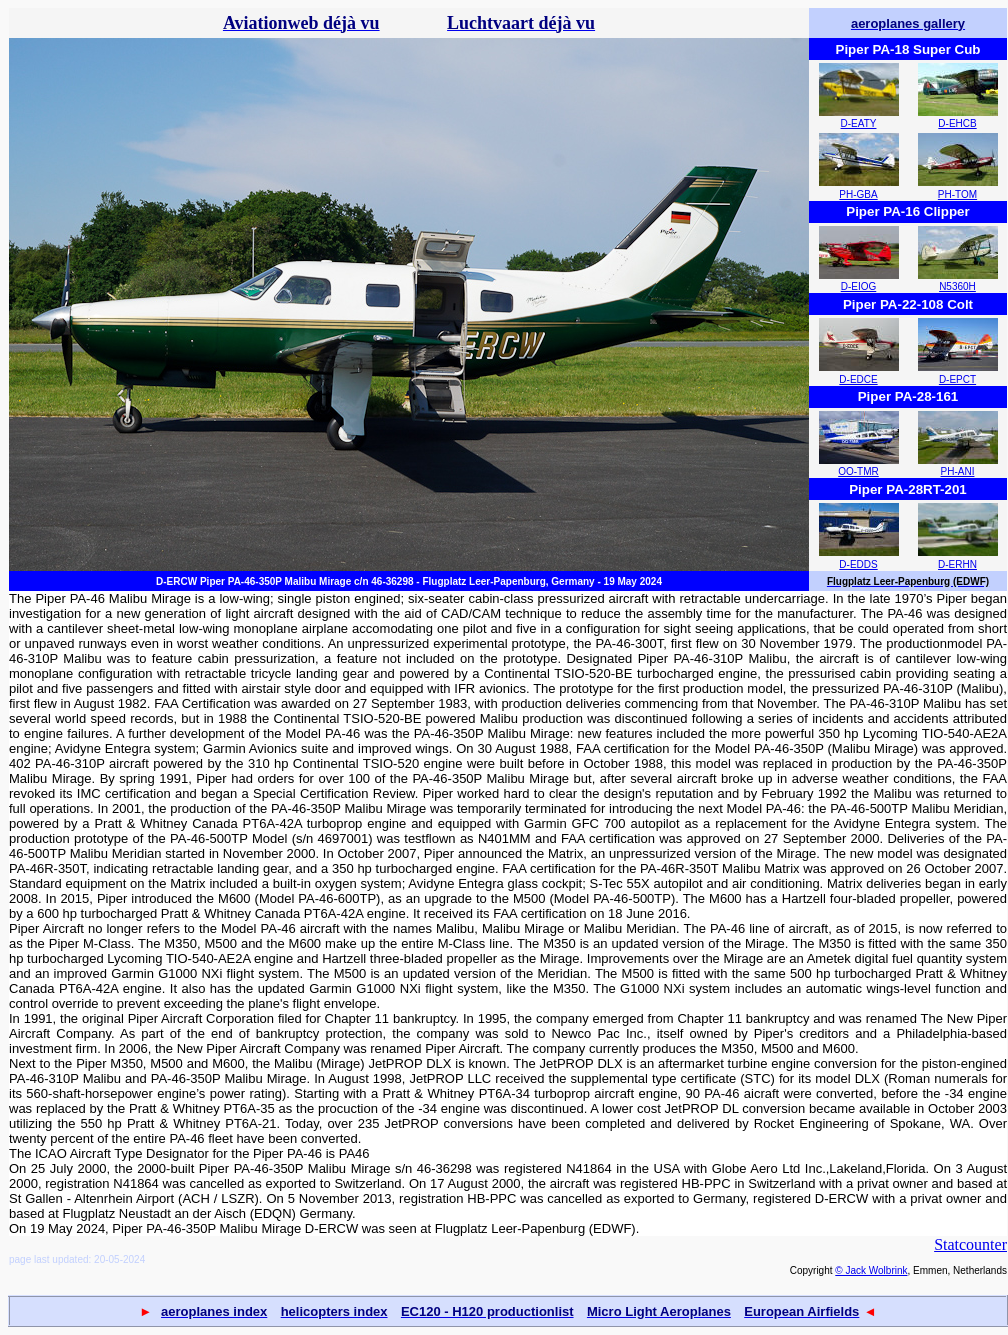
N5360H (957, 286)
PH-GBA (858, 194)
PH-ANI (958, 471)
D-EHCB (957, 123)
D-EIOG (859, 286)
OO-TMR (858, 471)
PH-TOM (957, 194)
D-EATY (859, 123)
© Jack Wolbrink (871, 1270)
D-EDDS (858, 564)
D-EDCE (858, 379)
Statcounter (970, 1244)
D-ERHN (957, 564)
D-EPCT (957, 379)
